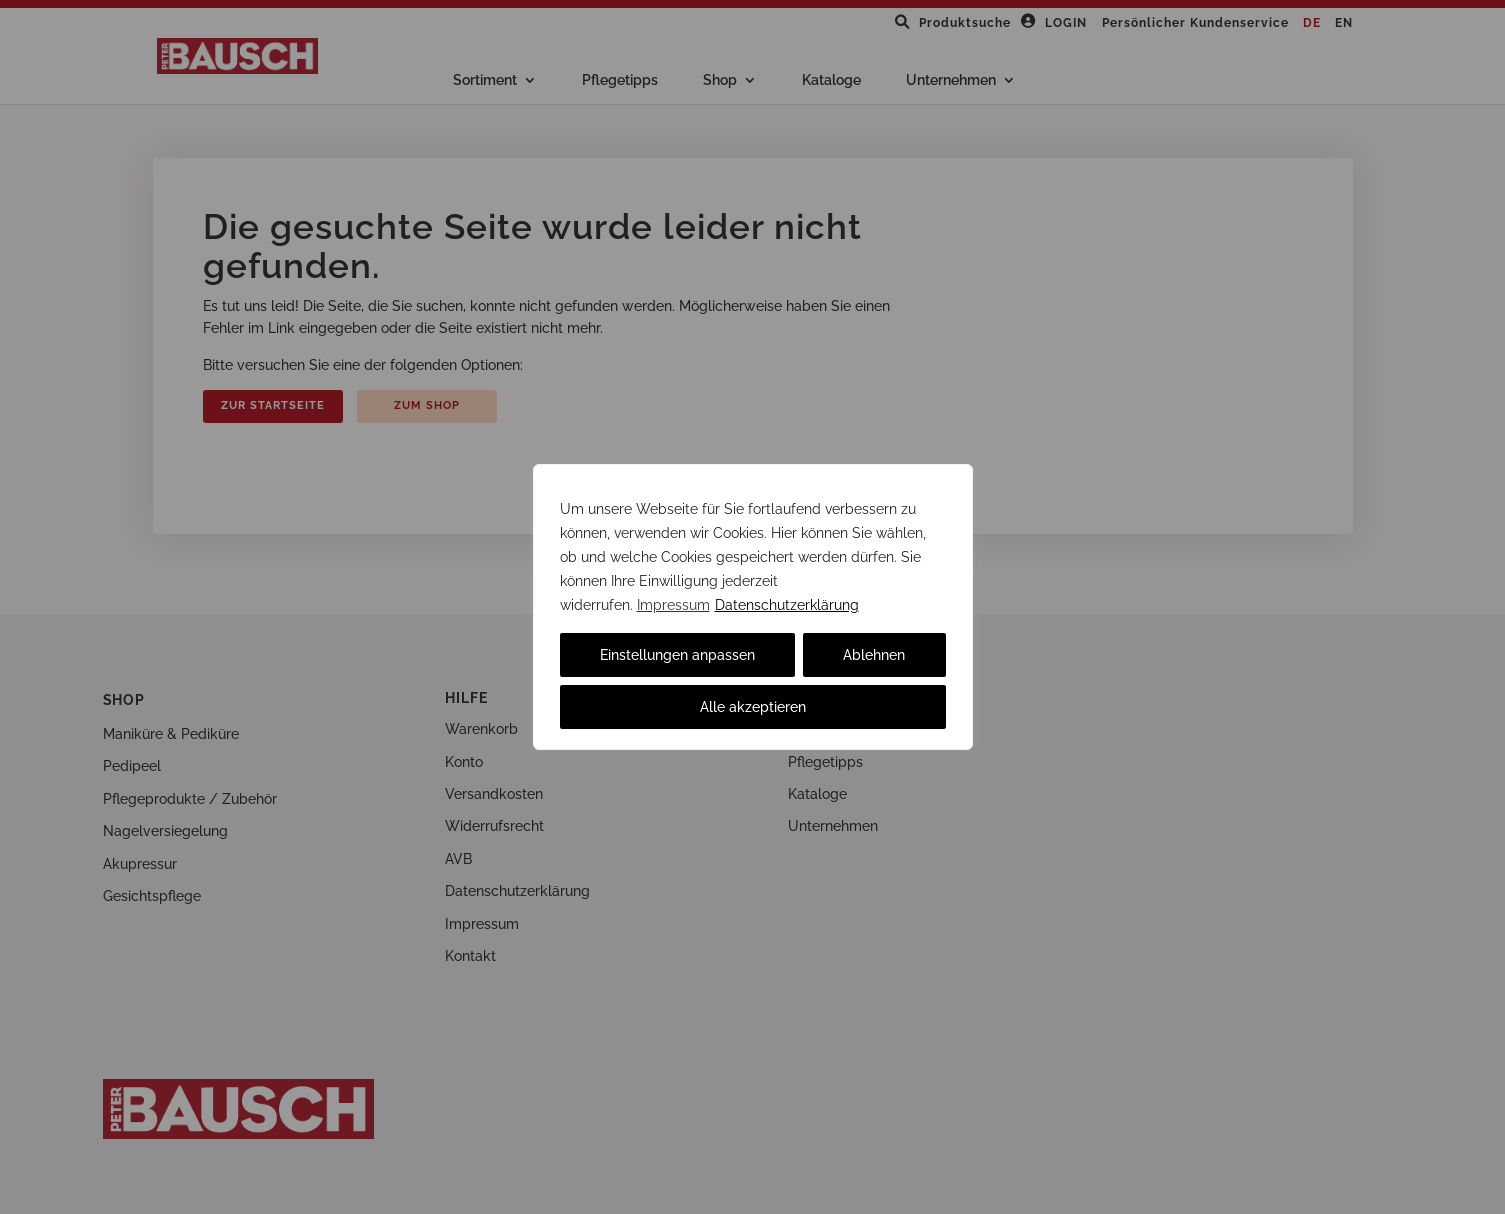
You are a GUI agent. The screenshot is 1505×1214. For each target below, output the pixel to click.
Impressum (673, 605)
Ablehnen (874, 655)
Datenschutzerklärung (787, 605)
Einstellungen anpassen (677, 655)
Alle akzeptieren (753, 707)
